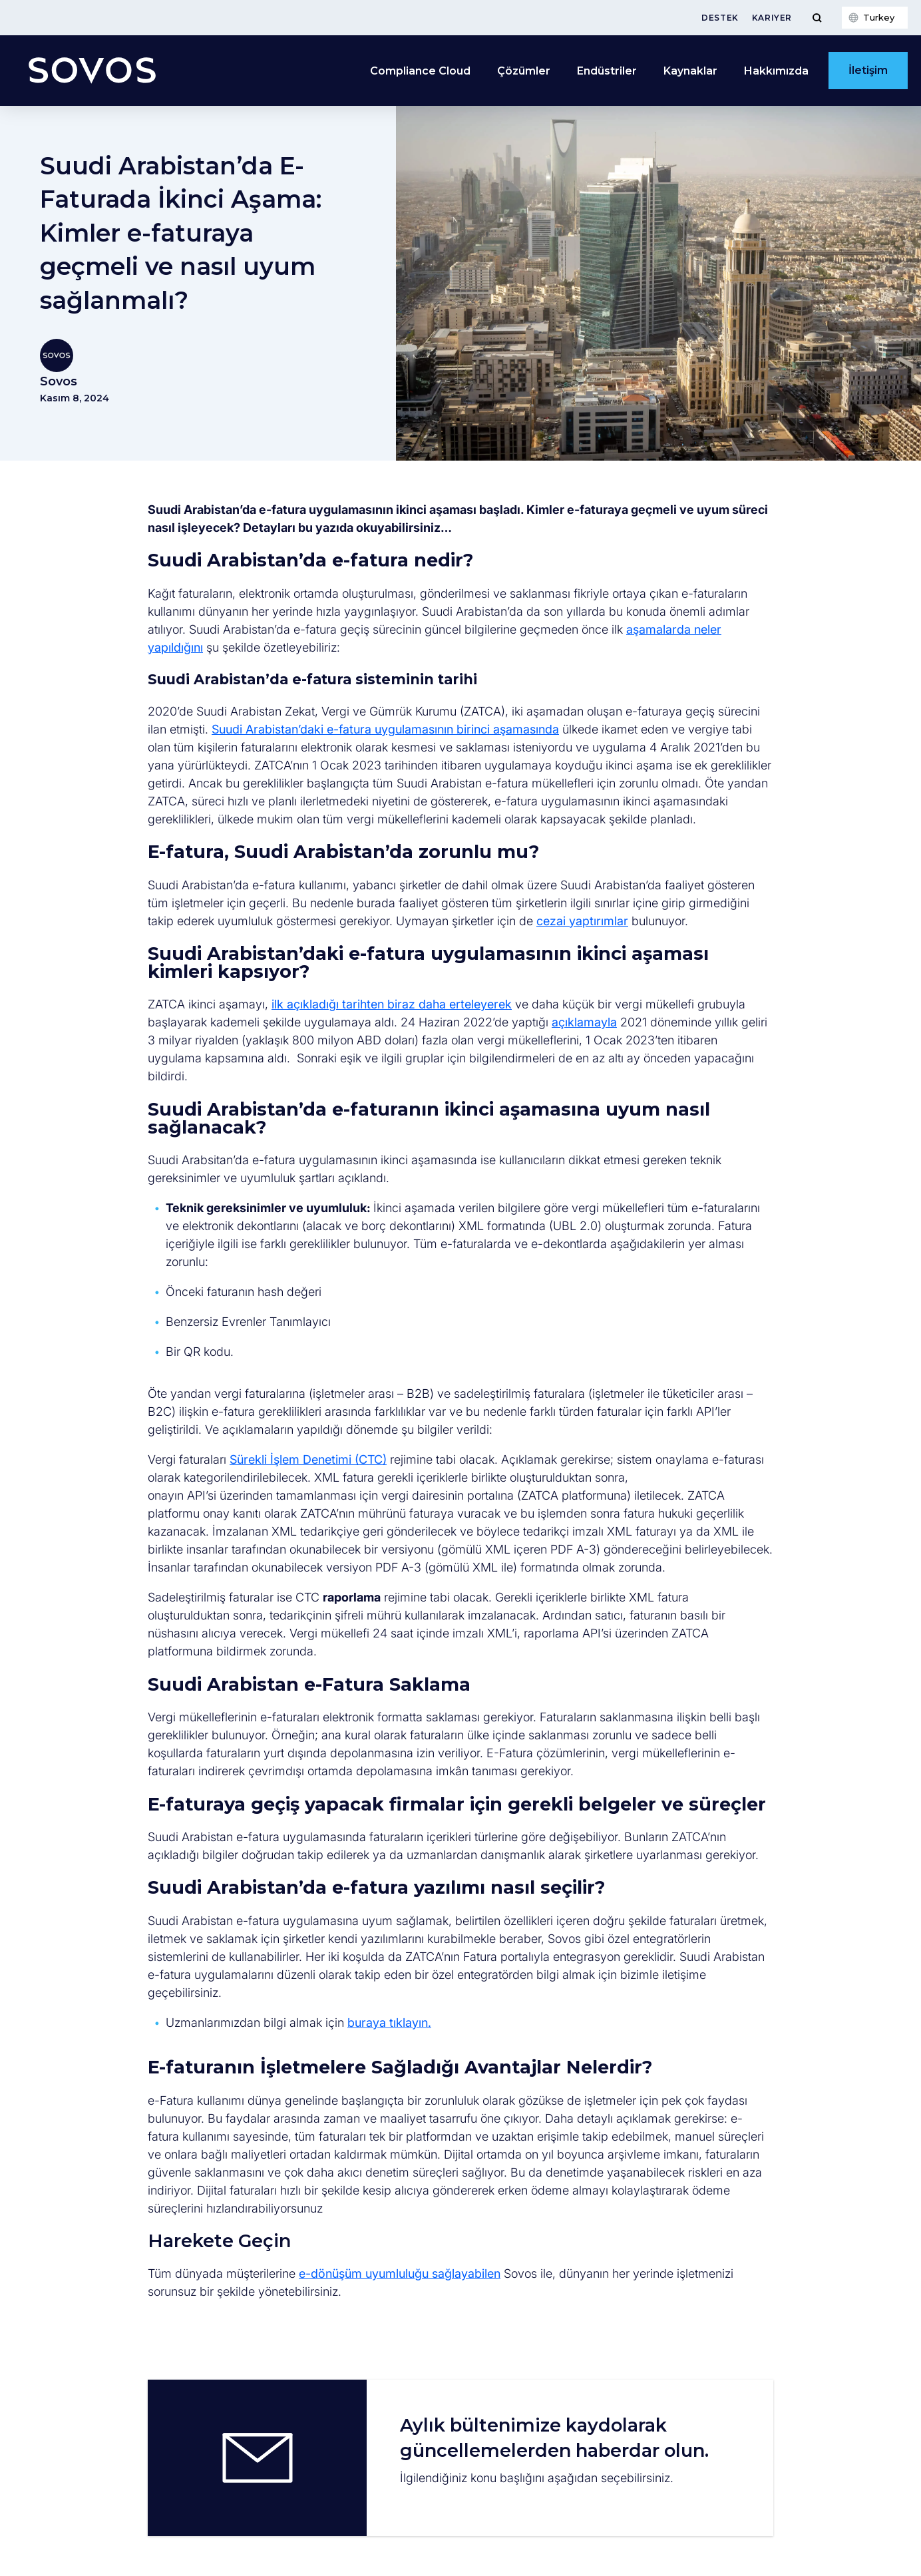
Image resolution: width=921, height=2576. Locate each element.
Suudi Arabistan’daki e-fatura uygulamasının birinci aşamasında (385, 729)
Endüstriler (607, 71)
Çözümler (523, 71)
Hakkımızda (776, 71)
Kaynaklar (690, 71)
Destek (720, 18)
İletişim (868, 70)
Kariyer (772, 18)
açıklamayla (584, 1022)
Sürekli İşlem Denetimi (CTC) (308, 1459)
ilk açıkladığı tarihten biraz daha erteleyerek (392, 1004)
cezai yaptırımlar (582, 921)
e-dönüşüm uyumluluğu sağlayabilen (399, 2273)
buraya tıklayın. (389, 2023)
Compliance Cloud (420, 71)
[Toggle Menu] (817, 17)
